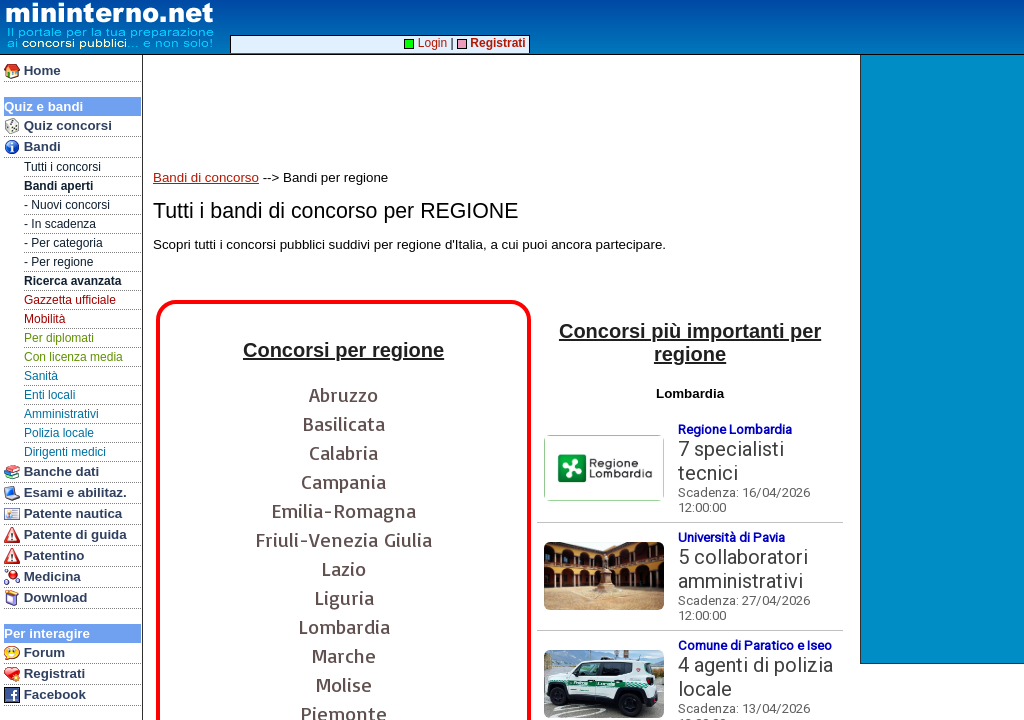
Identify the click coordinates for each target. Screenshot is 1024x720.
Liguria (344, 597)
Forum (34, 653)
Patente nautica (63, 514)
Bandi (32, 147)
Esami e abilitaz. (65, 493)
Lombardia (344, 626)
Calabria (343, 452)
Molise (344, 684)
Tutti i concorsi (62, 167)
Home (32, 71)
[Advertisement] (944, 359)
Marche (344, 655)
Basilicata (343, 423)
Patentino (44, 556)
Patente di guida (65, 535)
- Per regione (58, 262)
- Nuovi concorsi (67, 205)
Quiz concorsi (58, 126)
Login (425, 43)
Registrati (44, 674)
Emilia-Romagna (343, 510)
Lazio (343, 568)
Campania (343, 481)
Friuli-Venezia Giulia (343, 539)
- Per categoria (63, 243)
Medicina (42, 577)
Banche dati (51, 472)
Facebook (45, 695)
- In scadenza (60, 224)
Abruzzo (343, 394)
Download (45, 598)
